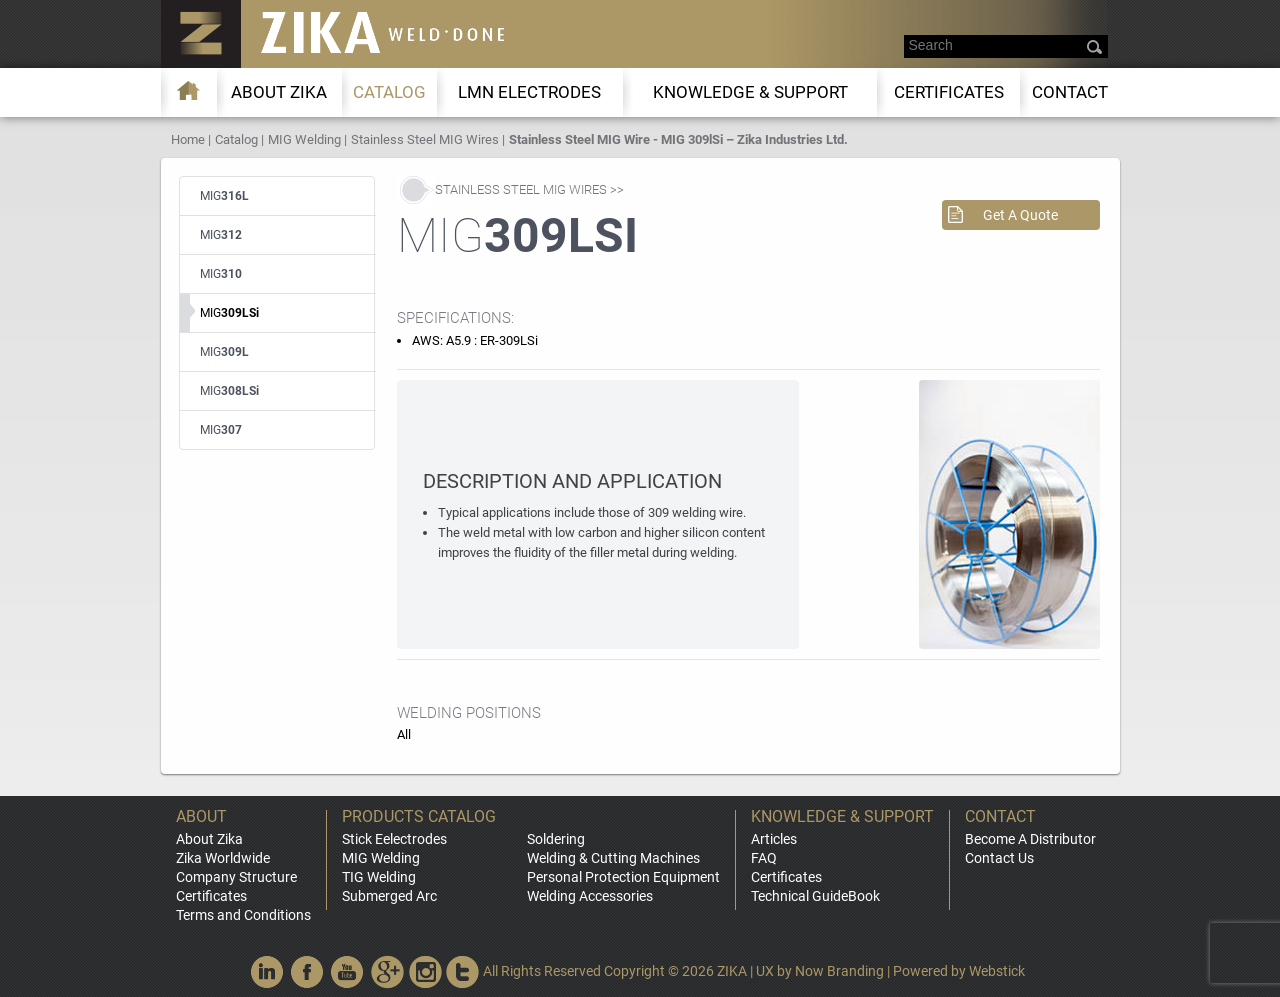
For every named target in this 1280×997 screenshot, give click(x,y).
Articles (774, 839)
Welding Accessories (590, 896)
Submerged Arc (389, 896)
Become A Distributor (1030, 839)
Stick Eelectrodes (394, 839)
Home (188, 139)
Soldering (556, 839)
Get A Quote (1020, 215)
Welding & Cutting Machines (613, 858)
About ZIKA (279, 92)
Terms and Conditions (243, 915)
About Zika (209, 839)
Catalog (389, 92)
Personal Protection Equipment (623, 877)
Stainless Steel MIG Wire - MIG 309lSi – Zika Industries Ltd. (678, 139)
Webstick (997, 971)
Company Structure (236, 877)
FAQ (764, 858)
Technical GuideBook (815, 896)
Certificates (949, 92)
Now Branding (839, 971)
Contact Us (999, 858)
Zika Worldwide (223, 858)
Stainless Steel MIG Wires (425, 139)
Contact (1070, 92)
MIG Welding (304, 139)
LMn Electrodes (529, 92)
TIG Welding (379, 877)
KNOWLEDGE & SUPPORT (750, 92)
